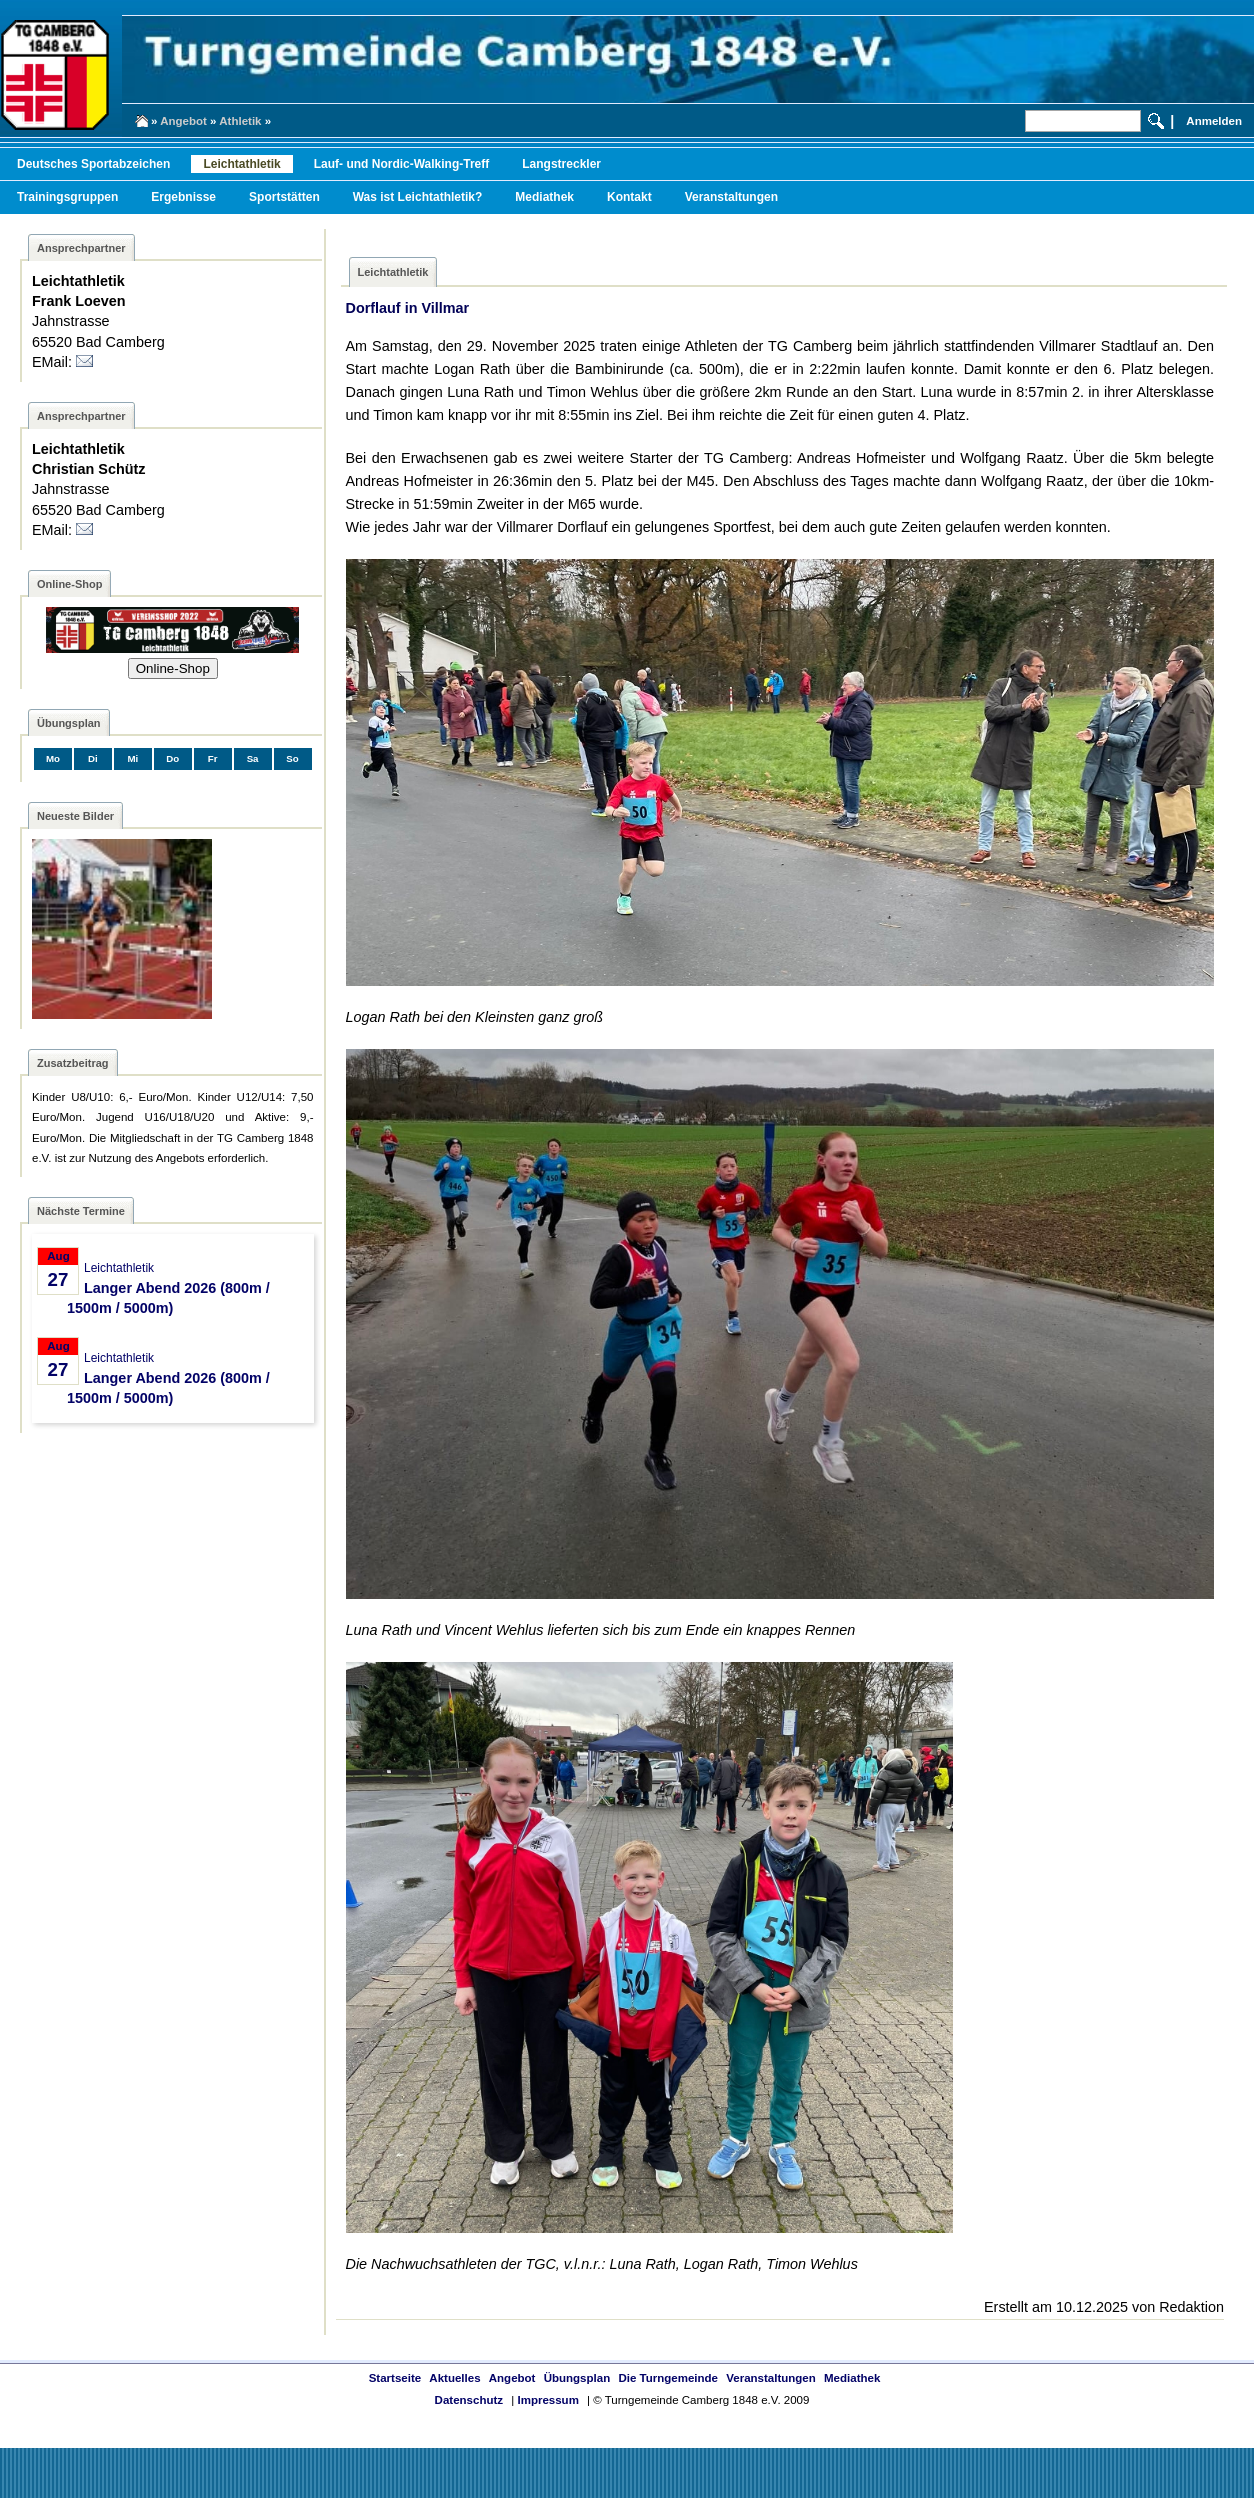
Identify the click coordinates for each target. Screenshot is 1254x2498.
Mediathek (544, 197)
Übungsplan (577, 2378)
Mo (53, 758)
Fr (213, 758)
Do (172, 758)
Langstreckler (561, 164)
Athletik (240, 121)
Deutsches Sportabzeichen (93, 164)
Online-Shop (173, 668)
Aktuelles (454, 2378)
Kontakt (629, 197)
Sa (253, 758)
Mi (132, 758)
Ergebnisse (183, 197)
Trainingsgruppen (67, 197)
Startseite (395, 2378)
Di (93, 758)
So (292, 758)
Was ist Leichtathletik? (418, 197)
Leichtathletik (241, 164)
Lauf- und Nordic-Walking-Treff (402, 164)
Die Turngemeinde (668, 2378)
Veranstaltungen (731, 197)
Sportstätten (284, 197)
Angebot (183, 121)
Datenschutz (469, 2400)
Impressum (547, 2400)
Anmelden (1214, 121)
